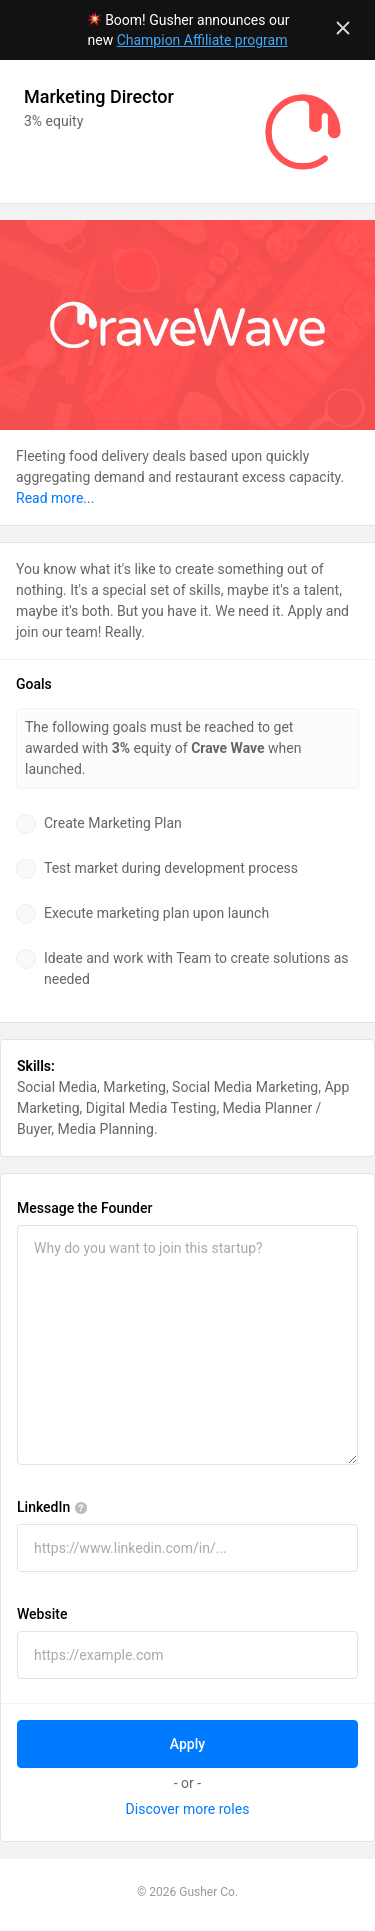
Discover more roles (188, 1809)
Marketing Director (99, 96)
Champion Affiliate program (202, 40)
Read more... (55, 498)
